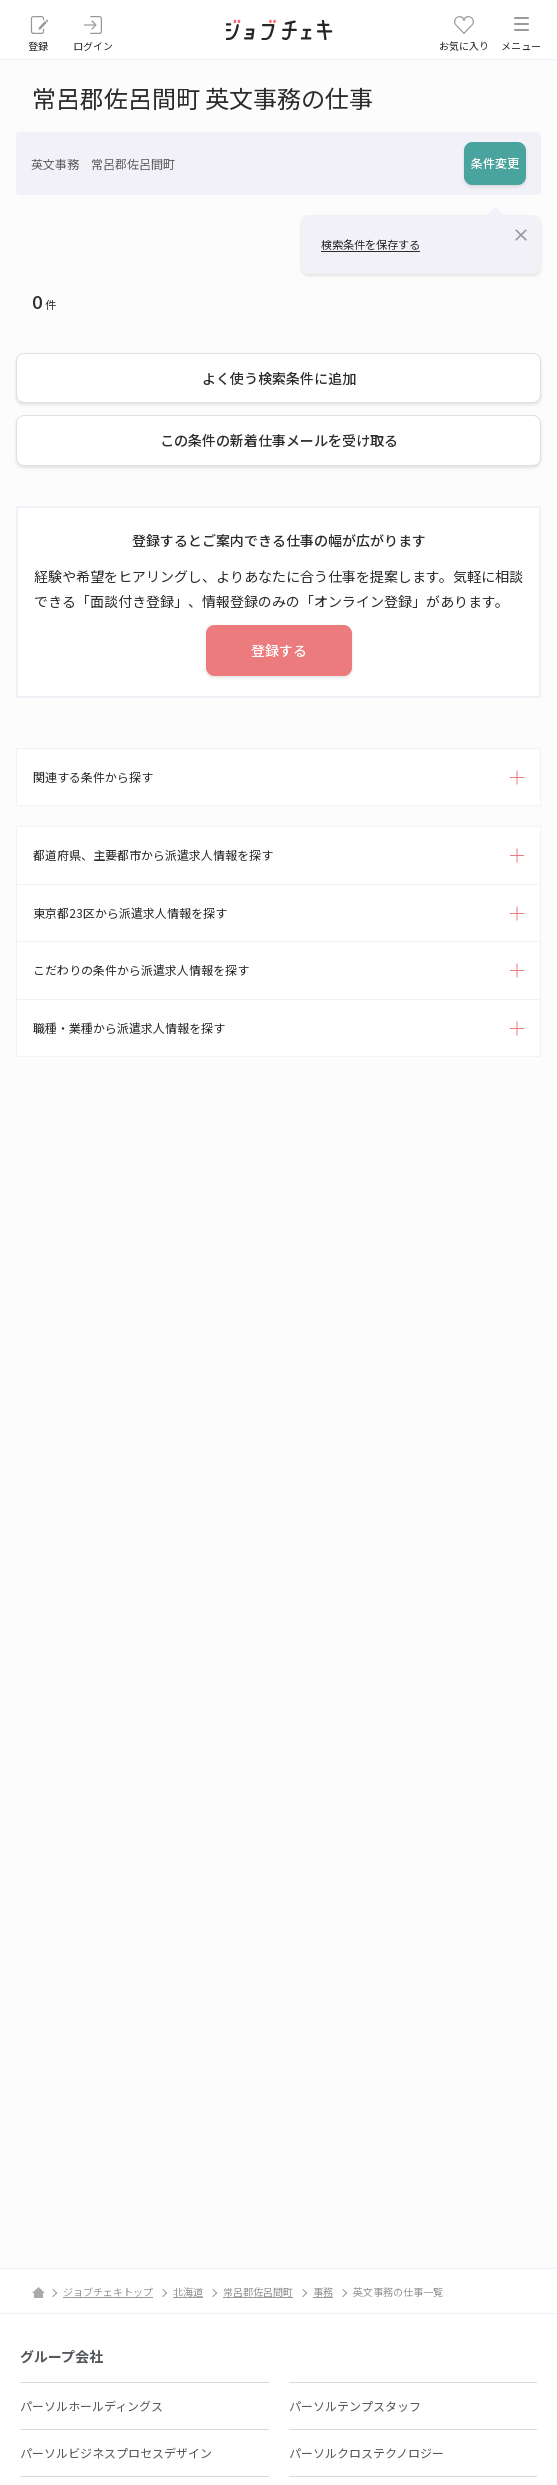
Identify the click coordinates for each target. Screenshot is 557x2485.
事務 (323, 2291)
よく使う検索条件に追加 (279, 378)
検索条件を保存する (370, 244)
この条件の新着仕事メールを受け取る (279, 440)
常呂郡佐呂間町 (258, 2291)
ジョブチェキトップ (108, 2291)
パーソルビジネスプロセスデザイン (116, 2452)
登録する (279, 650)
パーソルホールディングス (91, 2405)
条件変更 (495, 162)
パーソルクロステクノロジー (366, 2452)
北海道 (188, 2291)
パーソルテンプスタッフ (355, 2405)
